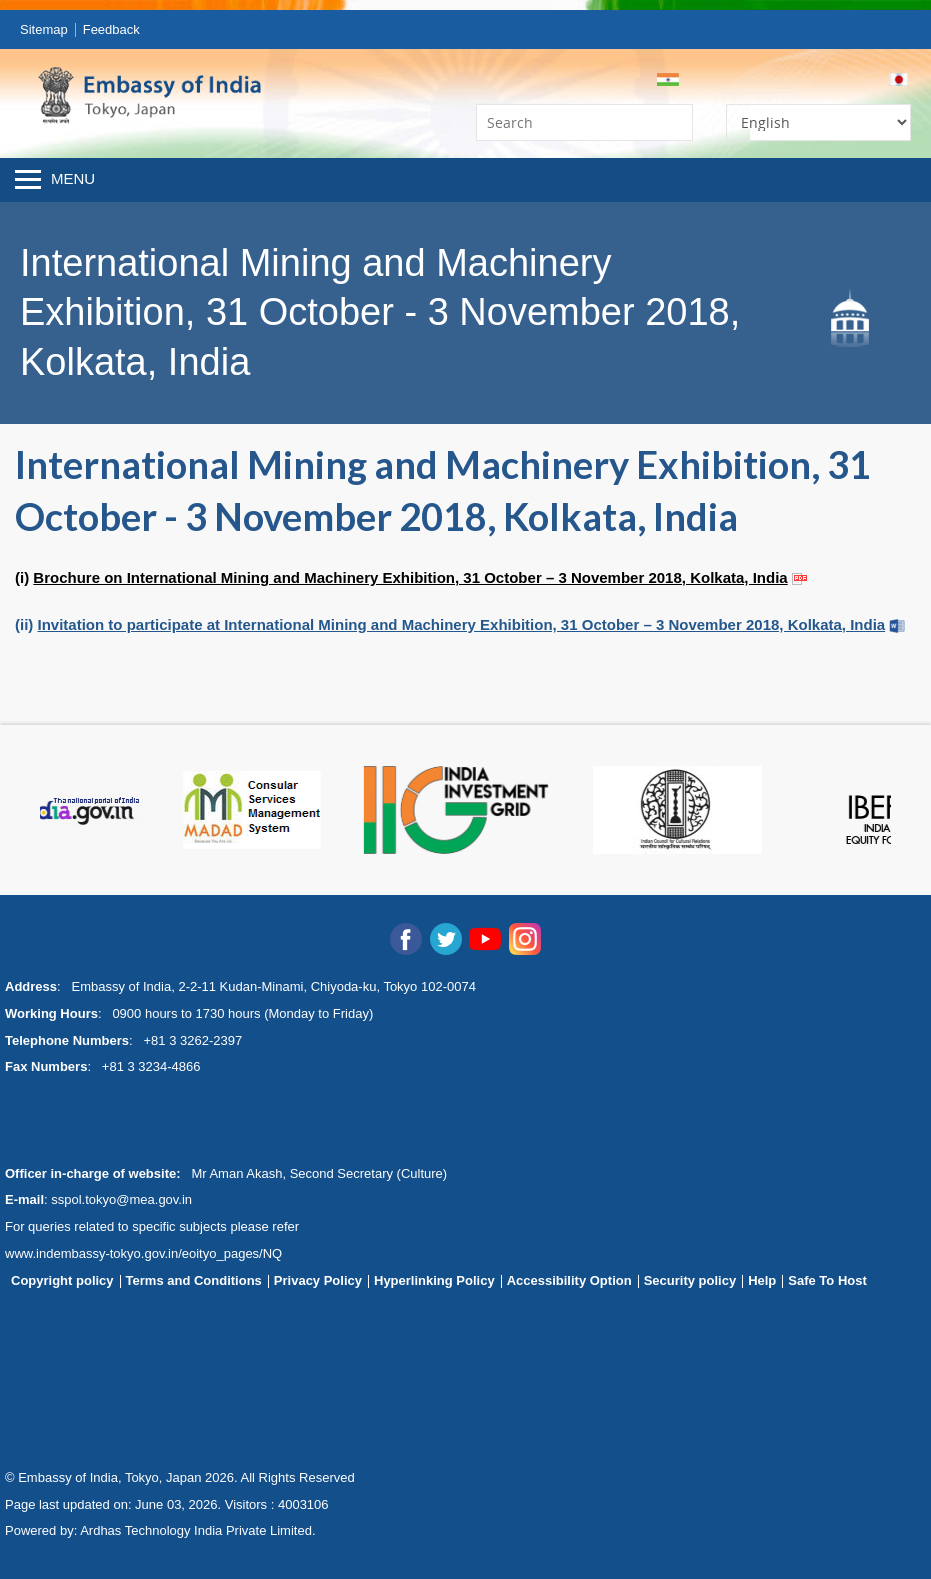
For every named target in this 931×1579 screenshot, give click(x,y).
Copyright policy (62, 1280)
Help (762, 1280)
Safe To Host (827, 1280)
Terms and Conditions (194, 1280)
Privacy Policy (318, 1280)
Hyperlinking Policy (434, 1280)
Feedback (111, 29)
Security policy (690, 1280)
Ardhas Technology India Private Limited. (197, 1530)
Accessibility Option (569, 1280)
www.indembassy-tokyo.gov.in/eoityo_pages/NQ (143, 1253)
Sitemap (44, 29)
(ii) (450, 624)
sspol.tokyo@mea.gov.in (121, 1199)
